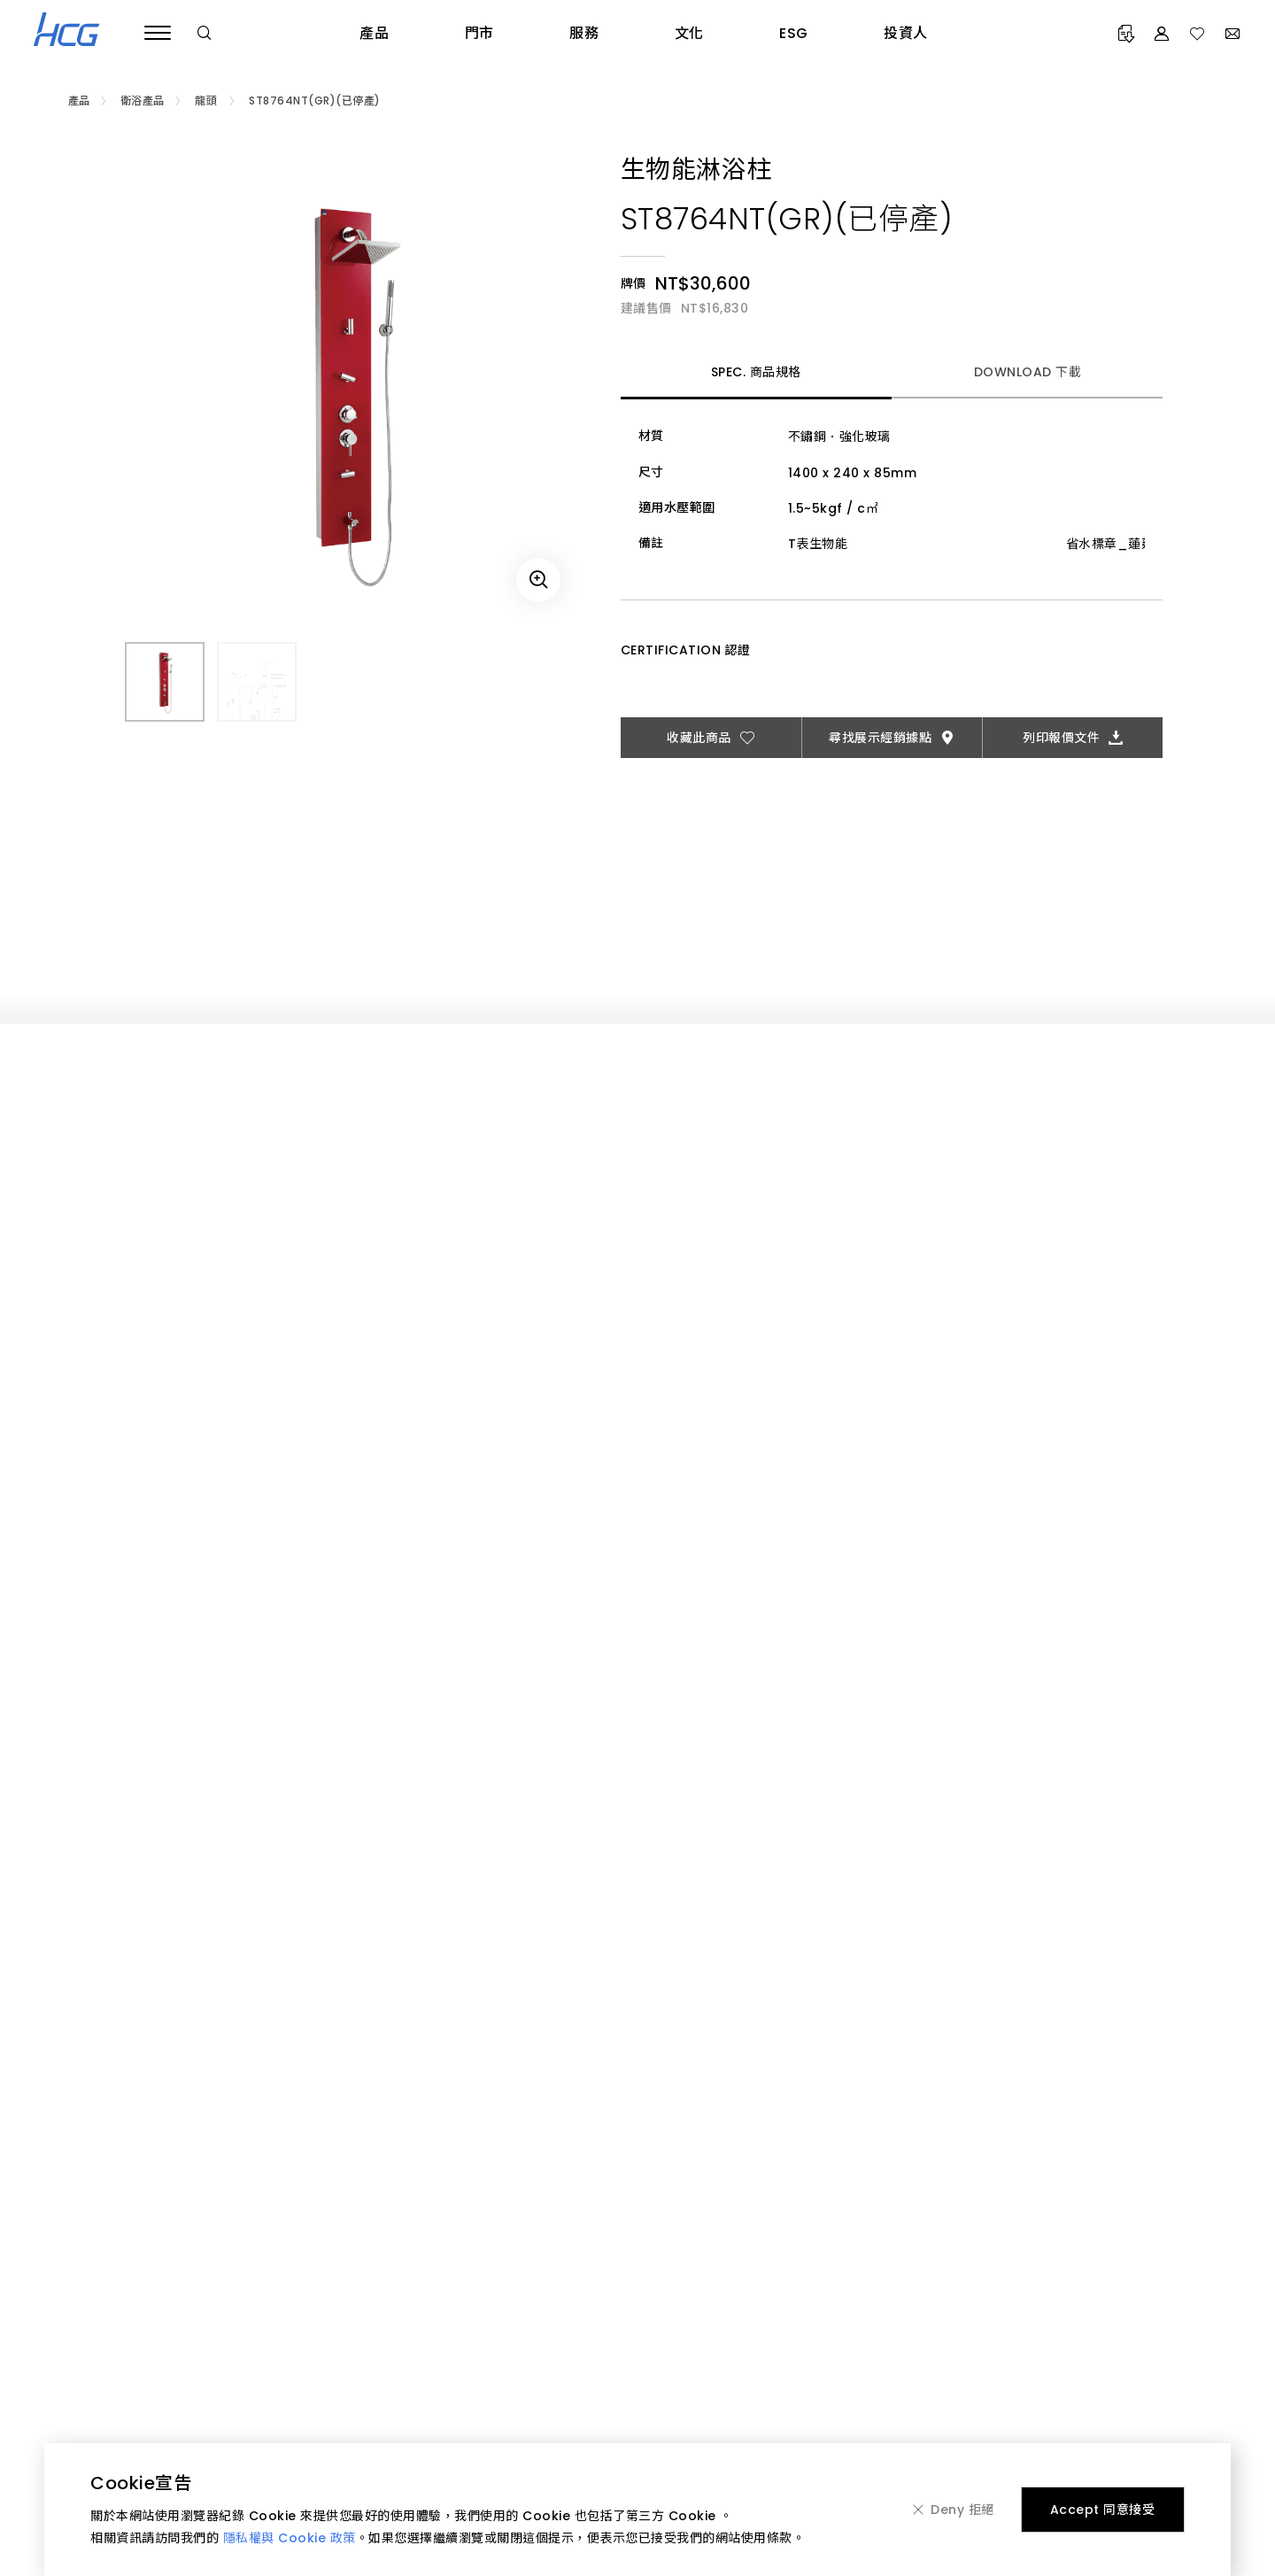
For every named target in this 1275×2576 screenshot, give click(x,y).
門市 (479, 33)
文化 (689, 33)
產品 (374, 33)
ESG (793, 33)
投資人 (906, 33)
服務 (584, 33)
